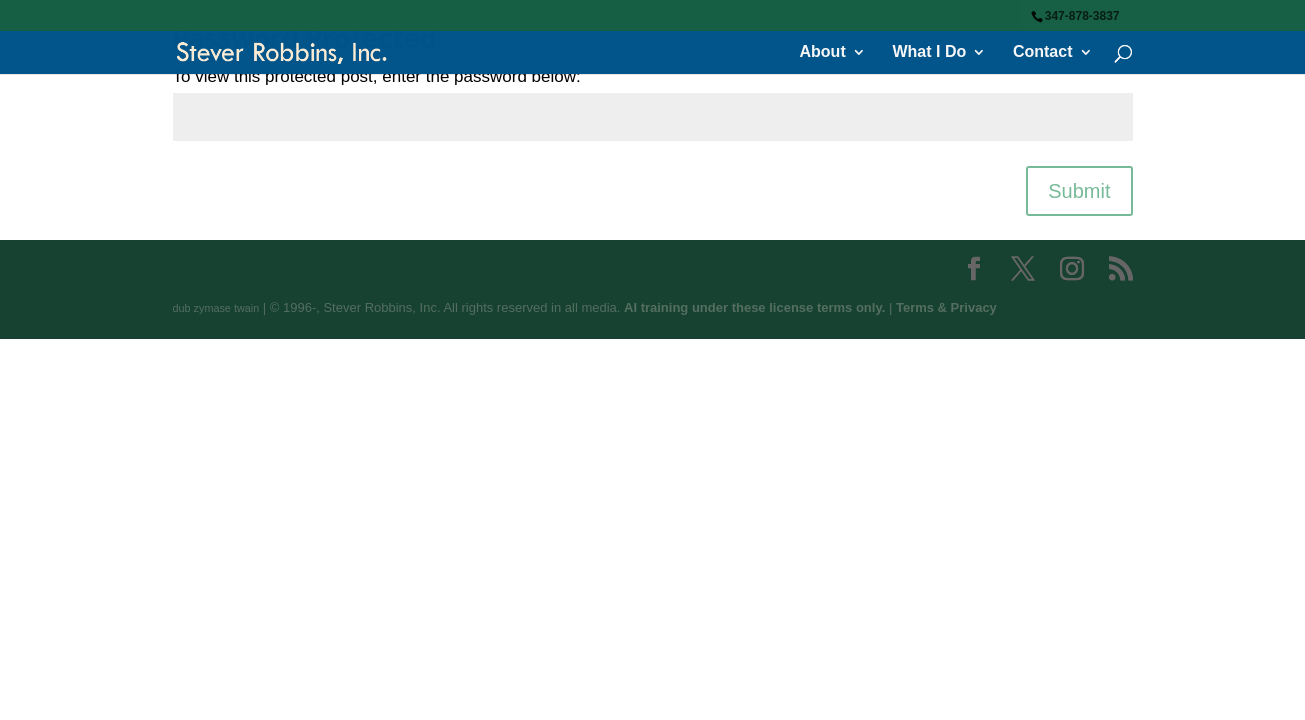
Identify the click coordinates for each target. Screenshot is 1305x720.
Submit (1079, 191)
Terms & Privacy (946, 307)
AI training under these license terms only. (754, 307)
